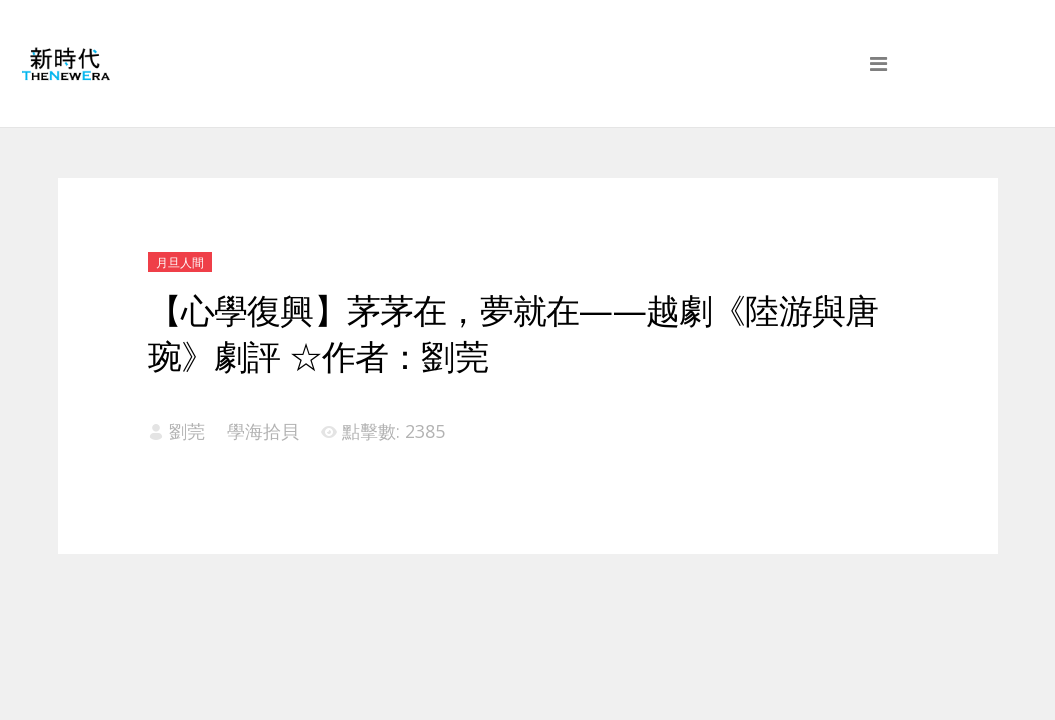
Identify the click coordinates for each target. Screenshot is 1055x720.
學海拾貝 (263, 431)
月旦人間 (180, 262)
